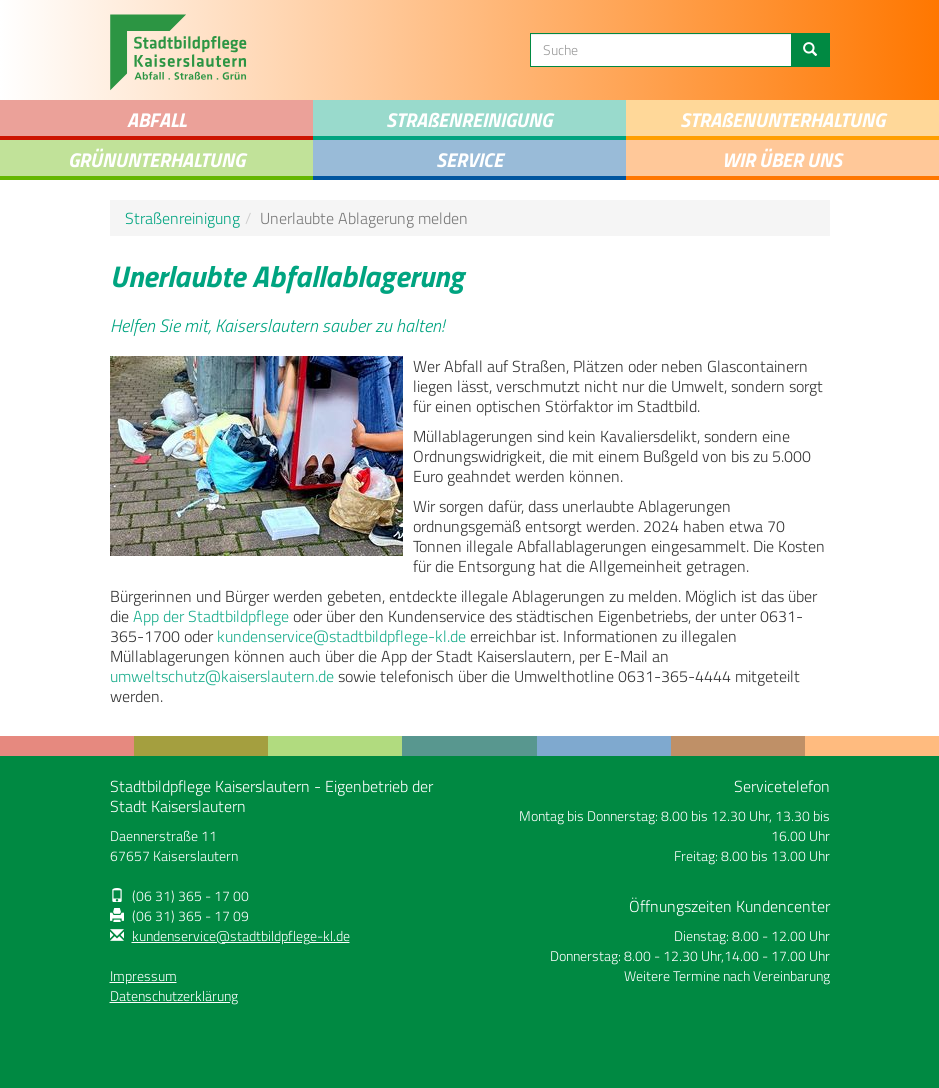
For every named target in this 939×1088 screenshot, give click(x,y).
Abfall (156, 119)
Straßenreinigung (182, 218)
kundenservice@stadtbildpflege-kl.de (341, 636)
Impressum (143, 976)
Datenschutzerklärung (174, 996)
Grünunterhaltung (156, 159)
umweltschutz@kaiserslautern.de (222, 676)
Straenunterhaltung (782, 119)
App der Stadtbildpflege (211, 616)
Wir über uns (782, 159)
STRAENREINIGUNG (469, 119)
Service (469, 159)
